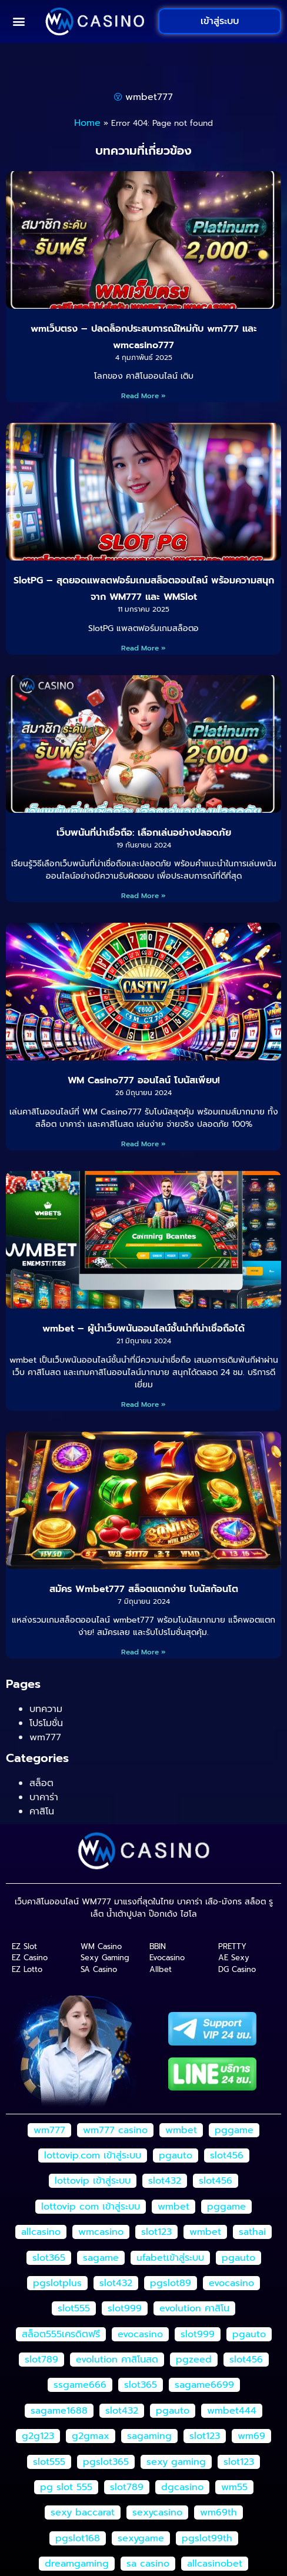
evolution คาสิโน (194, 2308)
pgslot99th (207, 2538)
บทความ (45, 1709)
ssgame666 (80, 2385)
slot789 (41, 2360)
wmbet (181, 2130)
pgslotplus (57, 2283)
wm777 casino (115, 2130)
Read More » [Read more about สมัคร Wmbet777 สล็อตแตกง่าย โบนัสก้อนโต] (143, 1652)
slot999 (125, 2308)
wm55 (234, 2487)
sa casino (147, 2564)
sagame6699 (204, 2385)
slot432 (164, 2181)
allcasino (41, 2232)
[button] (18, 21)
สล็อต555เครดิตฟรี (61, 2334)
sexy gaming (176, 2462)
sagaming (149, 2436)
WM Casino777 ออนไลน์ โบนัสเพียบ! (144, 1080)
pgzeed (194, 2360)
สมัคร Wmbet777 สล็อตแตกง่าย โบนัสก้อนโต (143, 1589)
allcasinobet (214, 2564)
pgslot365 (106, 2462)
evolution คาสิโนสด (117, 2360)
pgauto (175, 2155)
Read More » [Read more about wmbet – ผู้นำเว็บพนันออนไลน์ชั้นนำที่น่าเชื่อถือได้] (143, 1404)
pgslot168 (77, 2538)
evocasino (231, 2283)
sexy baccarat (83, 2512)
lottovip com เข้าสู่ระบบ (90, 2207)
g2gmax (90, 2436)
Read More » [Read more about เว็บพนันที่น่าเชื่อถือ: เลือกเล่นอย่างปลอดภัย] (143, 895)
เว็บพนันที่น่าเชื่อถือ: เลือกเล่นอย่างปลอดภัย (143, 833)
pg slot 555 (66, 2487)
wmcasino (101, 2232)
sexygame (141, 2538)
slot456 (226, 2155)
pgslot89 (170, 2283)
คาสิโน (41, 1811)
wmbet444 (231, 2411)
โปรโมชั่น (46, 1723)
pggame (234, 2130)
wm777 (45, 1737)
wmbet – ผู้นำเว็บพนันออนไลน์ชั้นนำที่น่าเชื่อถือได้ (143, 1329)
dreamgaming (77, 2564)
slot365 (48, 2258)
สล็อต (41, 1783)
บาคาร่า (43, 1797)
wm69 (251, 2436)
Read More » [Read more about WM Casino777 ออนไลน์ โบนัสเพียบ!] (143, 1144)
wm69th (218, 2512)
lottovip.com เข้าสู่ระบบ (92, 2155)
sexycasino (157, 2512)
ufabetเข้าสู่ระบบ (170, 2258)
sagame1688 (59, 2411)
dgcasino (182, 2487)
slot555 (74, 2308)
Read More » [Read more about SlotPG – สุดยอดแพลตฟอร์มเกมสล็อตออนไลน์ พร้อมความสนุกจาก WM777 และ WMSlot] (143, 648)
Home (87, 123)
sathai (252, 2232)
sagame (101, 2258)
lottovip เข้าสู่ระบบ (93, 2181)
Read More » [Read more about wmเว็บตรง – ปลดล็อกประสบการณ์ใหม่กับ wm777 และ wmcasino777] (143, 396)
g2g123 (38, 2436)
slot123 (156, 2232)
